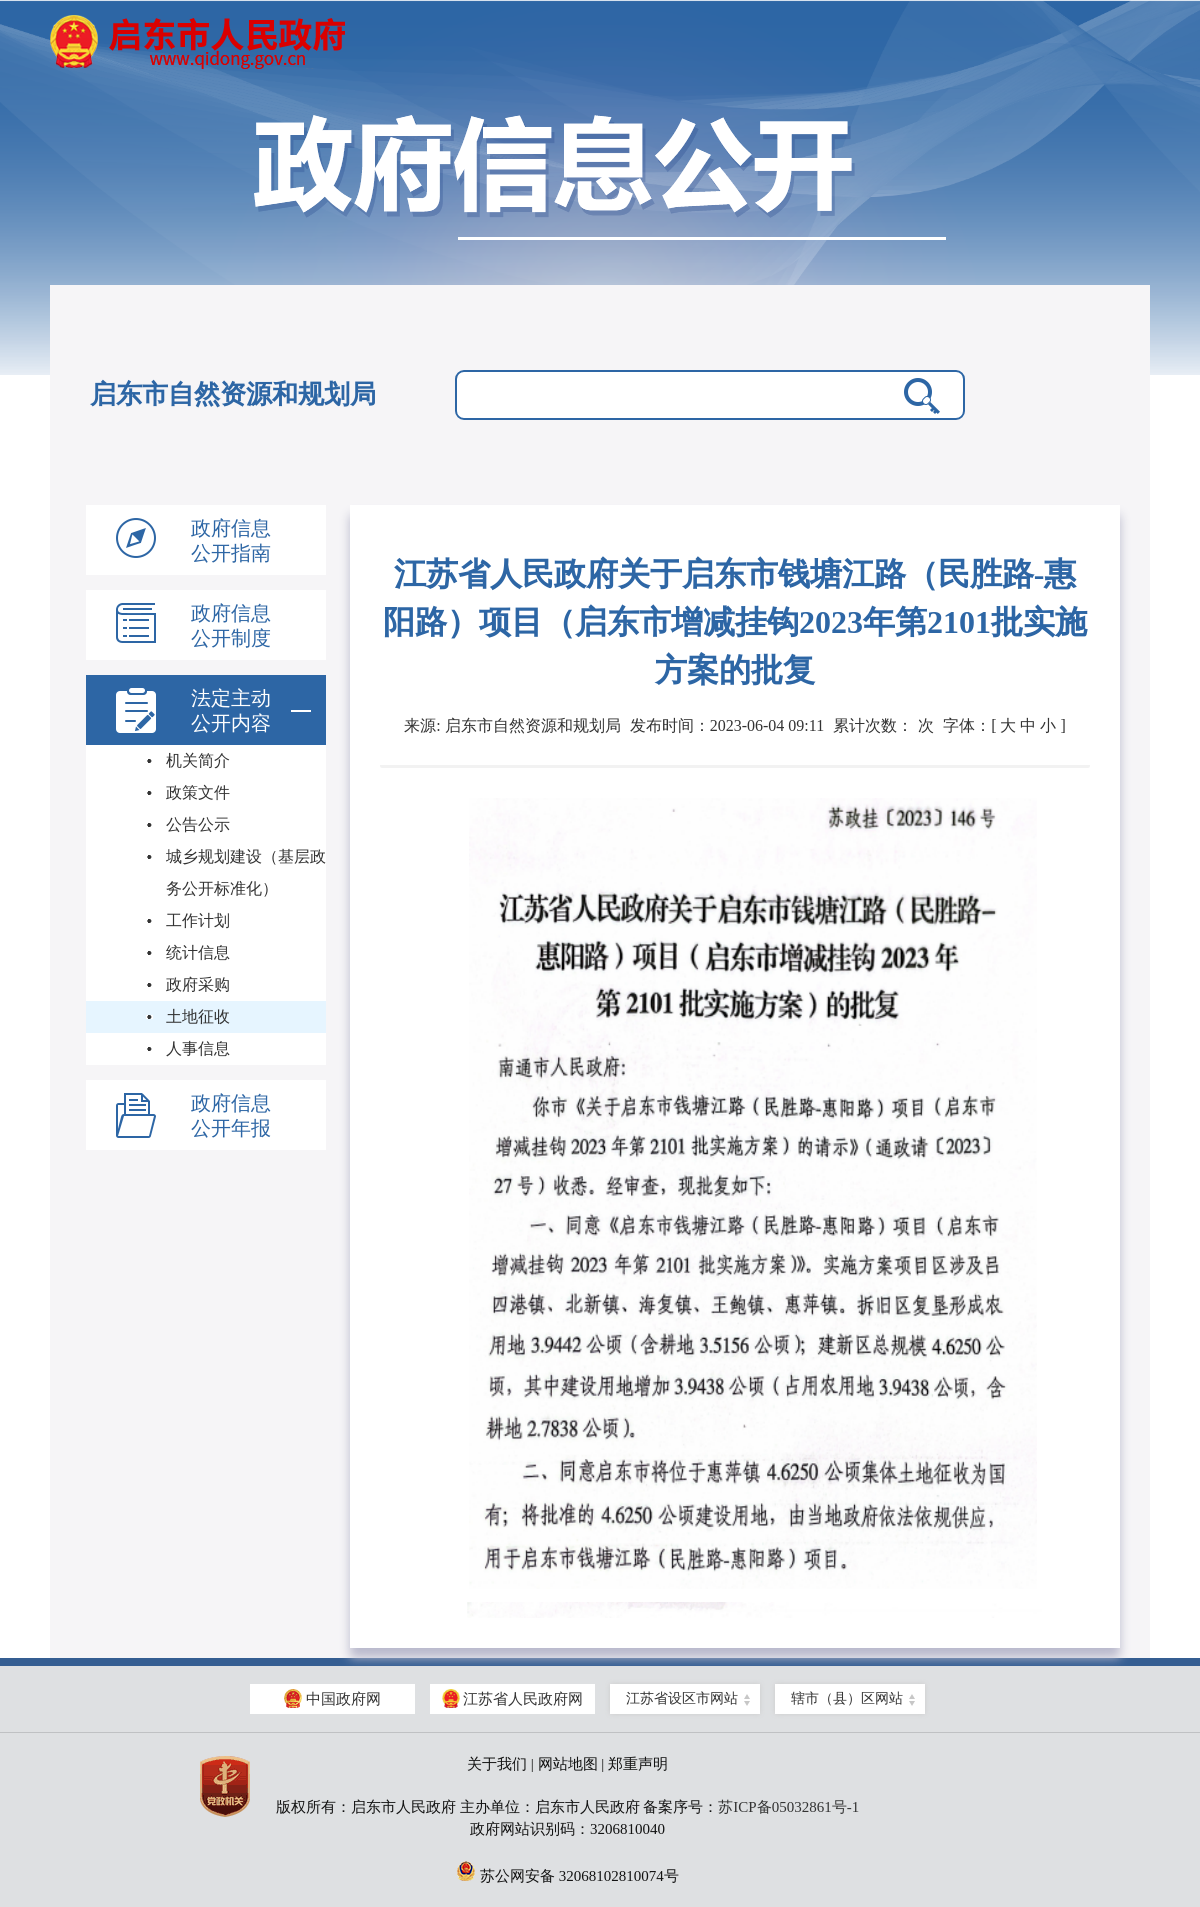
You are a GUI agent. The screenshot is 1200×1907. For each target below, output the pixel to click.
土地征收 (198, 1016)
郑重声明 (638, 1764)
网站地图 (568, 1764)
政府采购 (198, 984)
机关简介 (198, 760)
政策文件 (198, 792)
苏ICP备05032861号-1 (788, 1807)
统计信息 (198, 952)
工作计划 (198, 920)
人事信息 (198, 1048)
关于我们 (497, 1764)
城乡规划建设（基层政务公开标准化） (246, 872)
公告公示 (198, 824)
